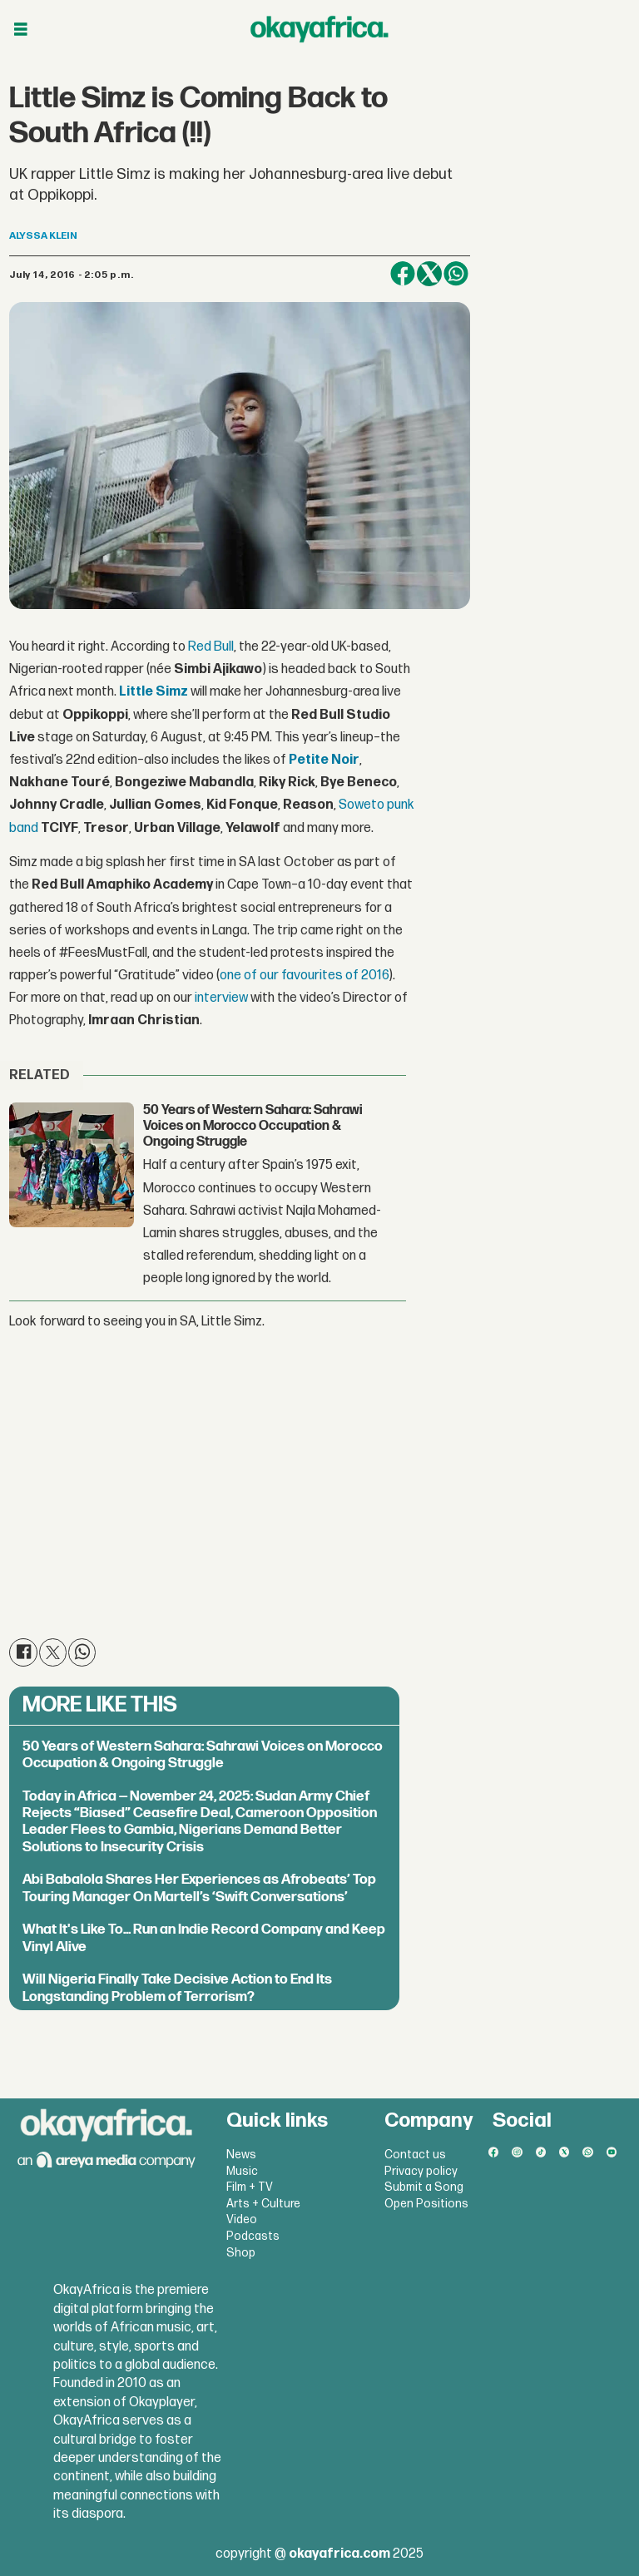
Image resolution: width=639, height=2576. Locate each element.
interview (221, 998)
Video (241, 2219)
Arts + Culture (263, 2204)
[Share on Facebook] (402, 273)
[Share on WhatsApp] (455, 273)
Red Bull (211, 647)
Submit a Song (423, 2187)
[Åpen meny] (20, 29)
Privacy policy (421, 2171)
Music (242, 2171)
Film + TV (249, 2187)
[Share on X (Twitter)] (429, 273)
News (241, 2154)
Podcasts (253, 2236)
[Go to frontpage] (319, 29)
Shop (240, 2253)
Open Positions (426, 2204)
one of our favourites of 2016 (304, 975)
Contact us (415, 2154)
